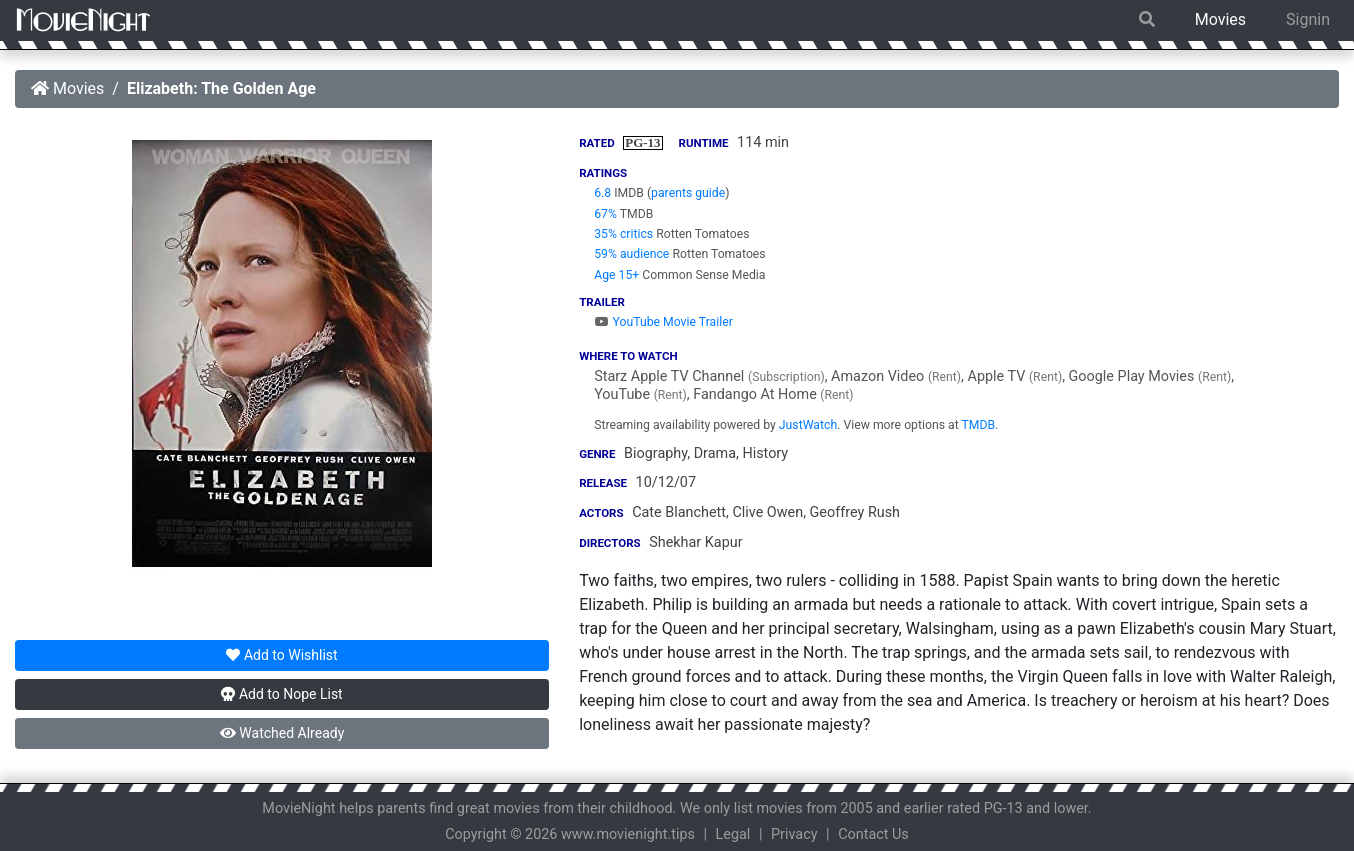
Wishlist (281, 655)
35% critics (623, 234)
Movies (1220, 19)
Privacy (794, 834)
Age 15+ (616, 275)
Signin (1308, 19)
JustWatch (808, 425)
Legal (733, 834)
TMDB (979, 425)
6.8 (602, 193)
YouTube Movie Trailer (663, 322)
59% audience (631, 254)
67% (605, 214)
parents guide (688, 193)
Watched (282, 733)
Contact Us (873, 834)
